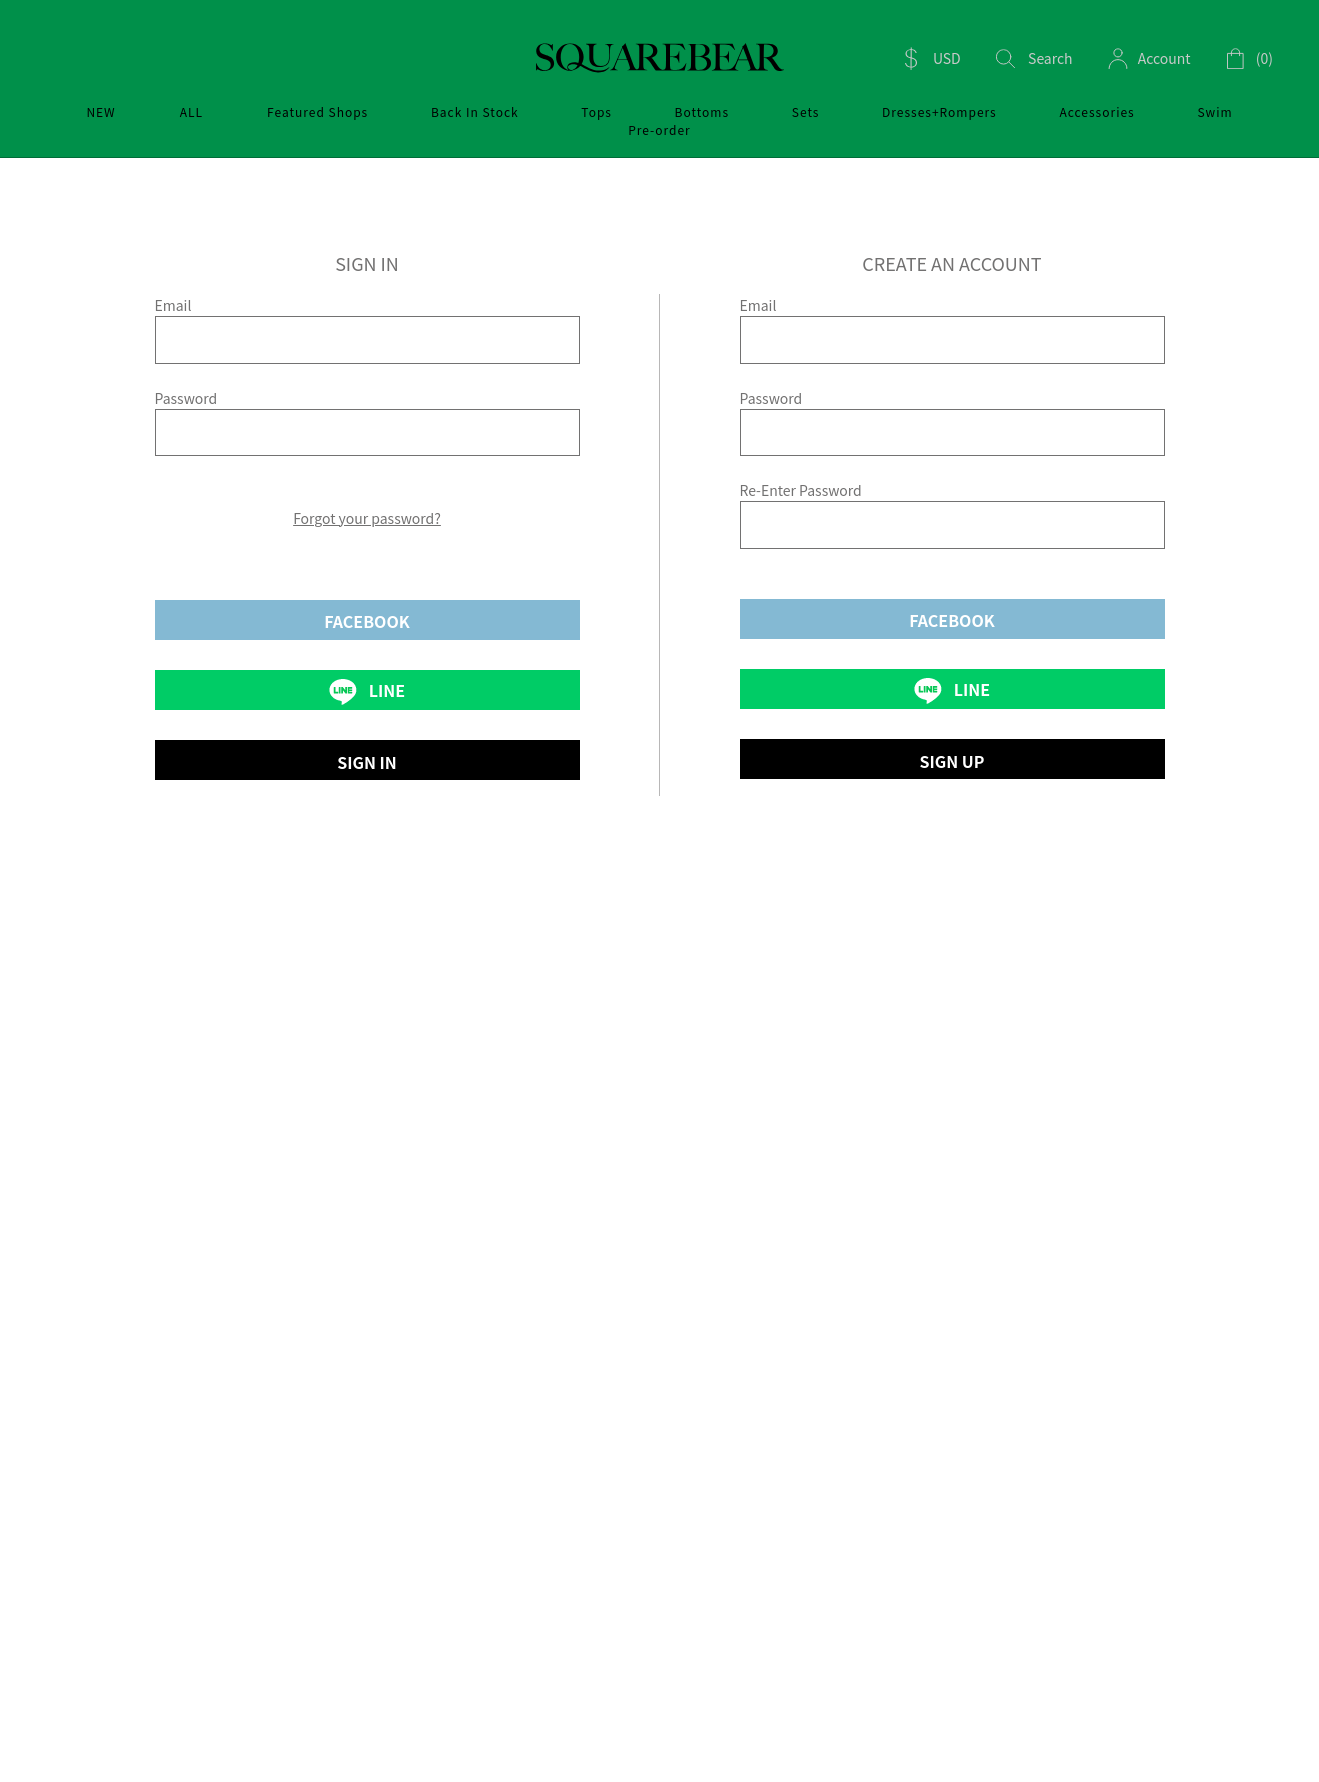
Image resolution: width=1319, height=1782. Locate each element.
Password (186, 398)
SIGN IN (367, 762)
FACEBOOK (366, 621)
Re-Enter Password (801, 490)
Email (173, 305)
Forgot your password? (367, 518)
